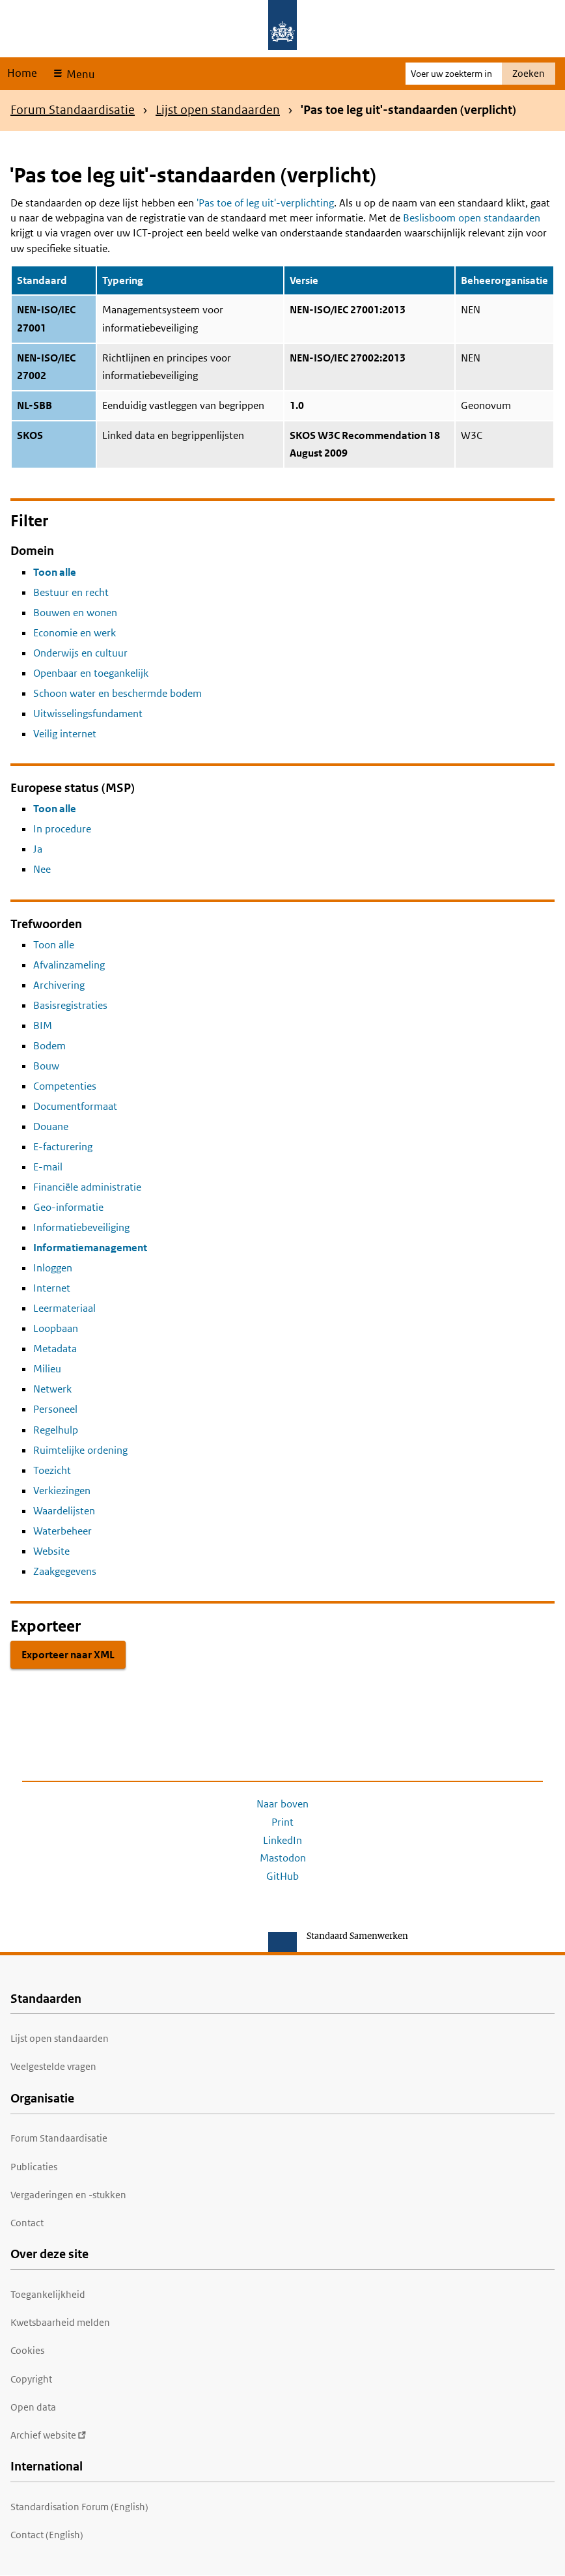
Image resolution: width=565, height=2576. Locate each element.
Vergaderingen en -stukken (68, 2194)
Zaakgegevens (64, 1571)
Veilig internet (64, 734)
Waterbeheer (62, 1531)
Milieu (47, 1369)
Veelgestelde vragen (53, 2066)
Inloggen (52, 1268)
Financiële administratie (87, 1187)
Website (51, 1551)
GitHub (282, 1876)
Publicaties (33, 2166)
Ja (37, 849)
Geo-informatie (68, 1207)
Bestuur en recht (71, 592)
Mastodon (283, 1858)
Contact (27, 2222)
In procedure (62, 829)
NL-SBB (34, 405)
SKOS (30, 435)
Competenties (64, 1086)
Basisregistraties (70, 1005)
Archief (48, 2435)
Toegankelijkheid (47, 2294)
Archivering (59, 985)
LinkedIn (282, 1840)
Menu (79, 74)
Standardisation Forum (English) (79, 2506)
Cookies (27, 2350)
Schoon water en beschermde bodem (117, 693)
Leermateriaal (64, 1308)
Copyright (31, 2379)
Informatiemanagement (90, 1247)
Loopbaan (55, 1328)
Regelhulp (55, 1430)
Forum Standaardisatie (72, 109)
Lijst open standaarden (218, 109)
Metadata (55, 1348)
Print (282, 1822)
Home (22, 73)
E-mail (47, 1167)
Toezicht (52, 1470)
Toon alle (54, 572)
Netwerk (52, 1389)
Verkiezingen (61, 1490)
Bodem (49, 1046)
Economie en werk (74, 633)
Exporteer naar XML (68, 1655)
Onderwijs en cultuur (80, 653)
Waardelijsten (64, 1511)
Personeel (55, 1409)
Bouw (46, 1066)
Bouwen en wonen (75, 612)
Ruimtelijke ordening (80, 1450)
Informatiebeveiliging (81, 1227)
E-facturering (62, 1147)
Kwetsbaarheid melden (60, 2322)
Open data (33, 2407)
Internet (51, 1288)
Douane (50, 1126)
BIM (42, 1025)
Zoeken (528, 73)
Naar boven (282, 1804)
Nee (42, 869)
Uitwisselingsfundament (88, 713)
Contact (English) (46, 2534)
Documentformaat (75, 1106)
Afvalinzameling (69, 965)
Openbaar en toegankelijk (90, 673)
